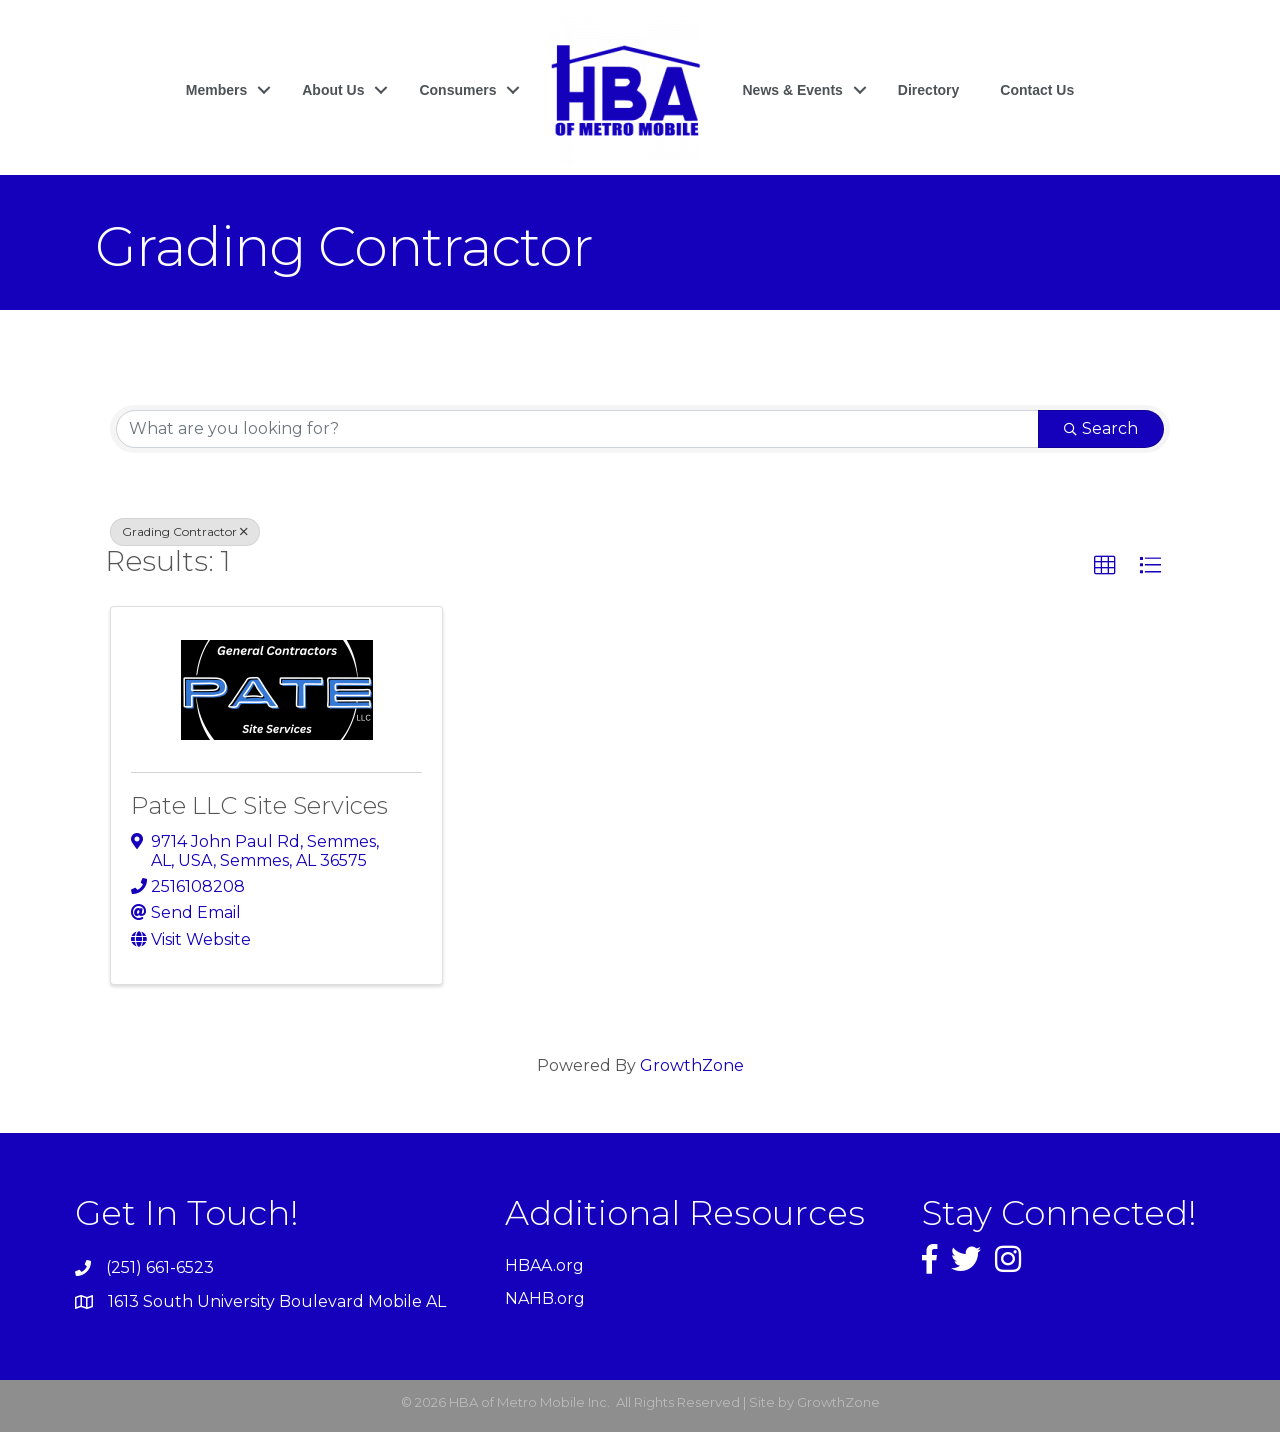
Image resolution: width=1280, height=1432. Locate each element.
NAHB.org (545, 1298)
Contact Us (1037, 90)
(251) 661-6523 (160, 1267)
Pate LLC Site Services (259, 805)
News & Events (792, 90)
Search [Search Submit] (1101, 428)
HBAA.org (544, 1265)
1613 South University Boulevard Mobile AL (277, 1301)
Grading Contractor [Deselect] (185, 531)
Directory (928, 90)
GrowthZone (692, 1065)
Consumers (457, 90)
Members (216, 90)
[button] (1105, 566)
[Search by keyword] (577, 429)
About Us (333, 90)
